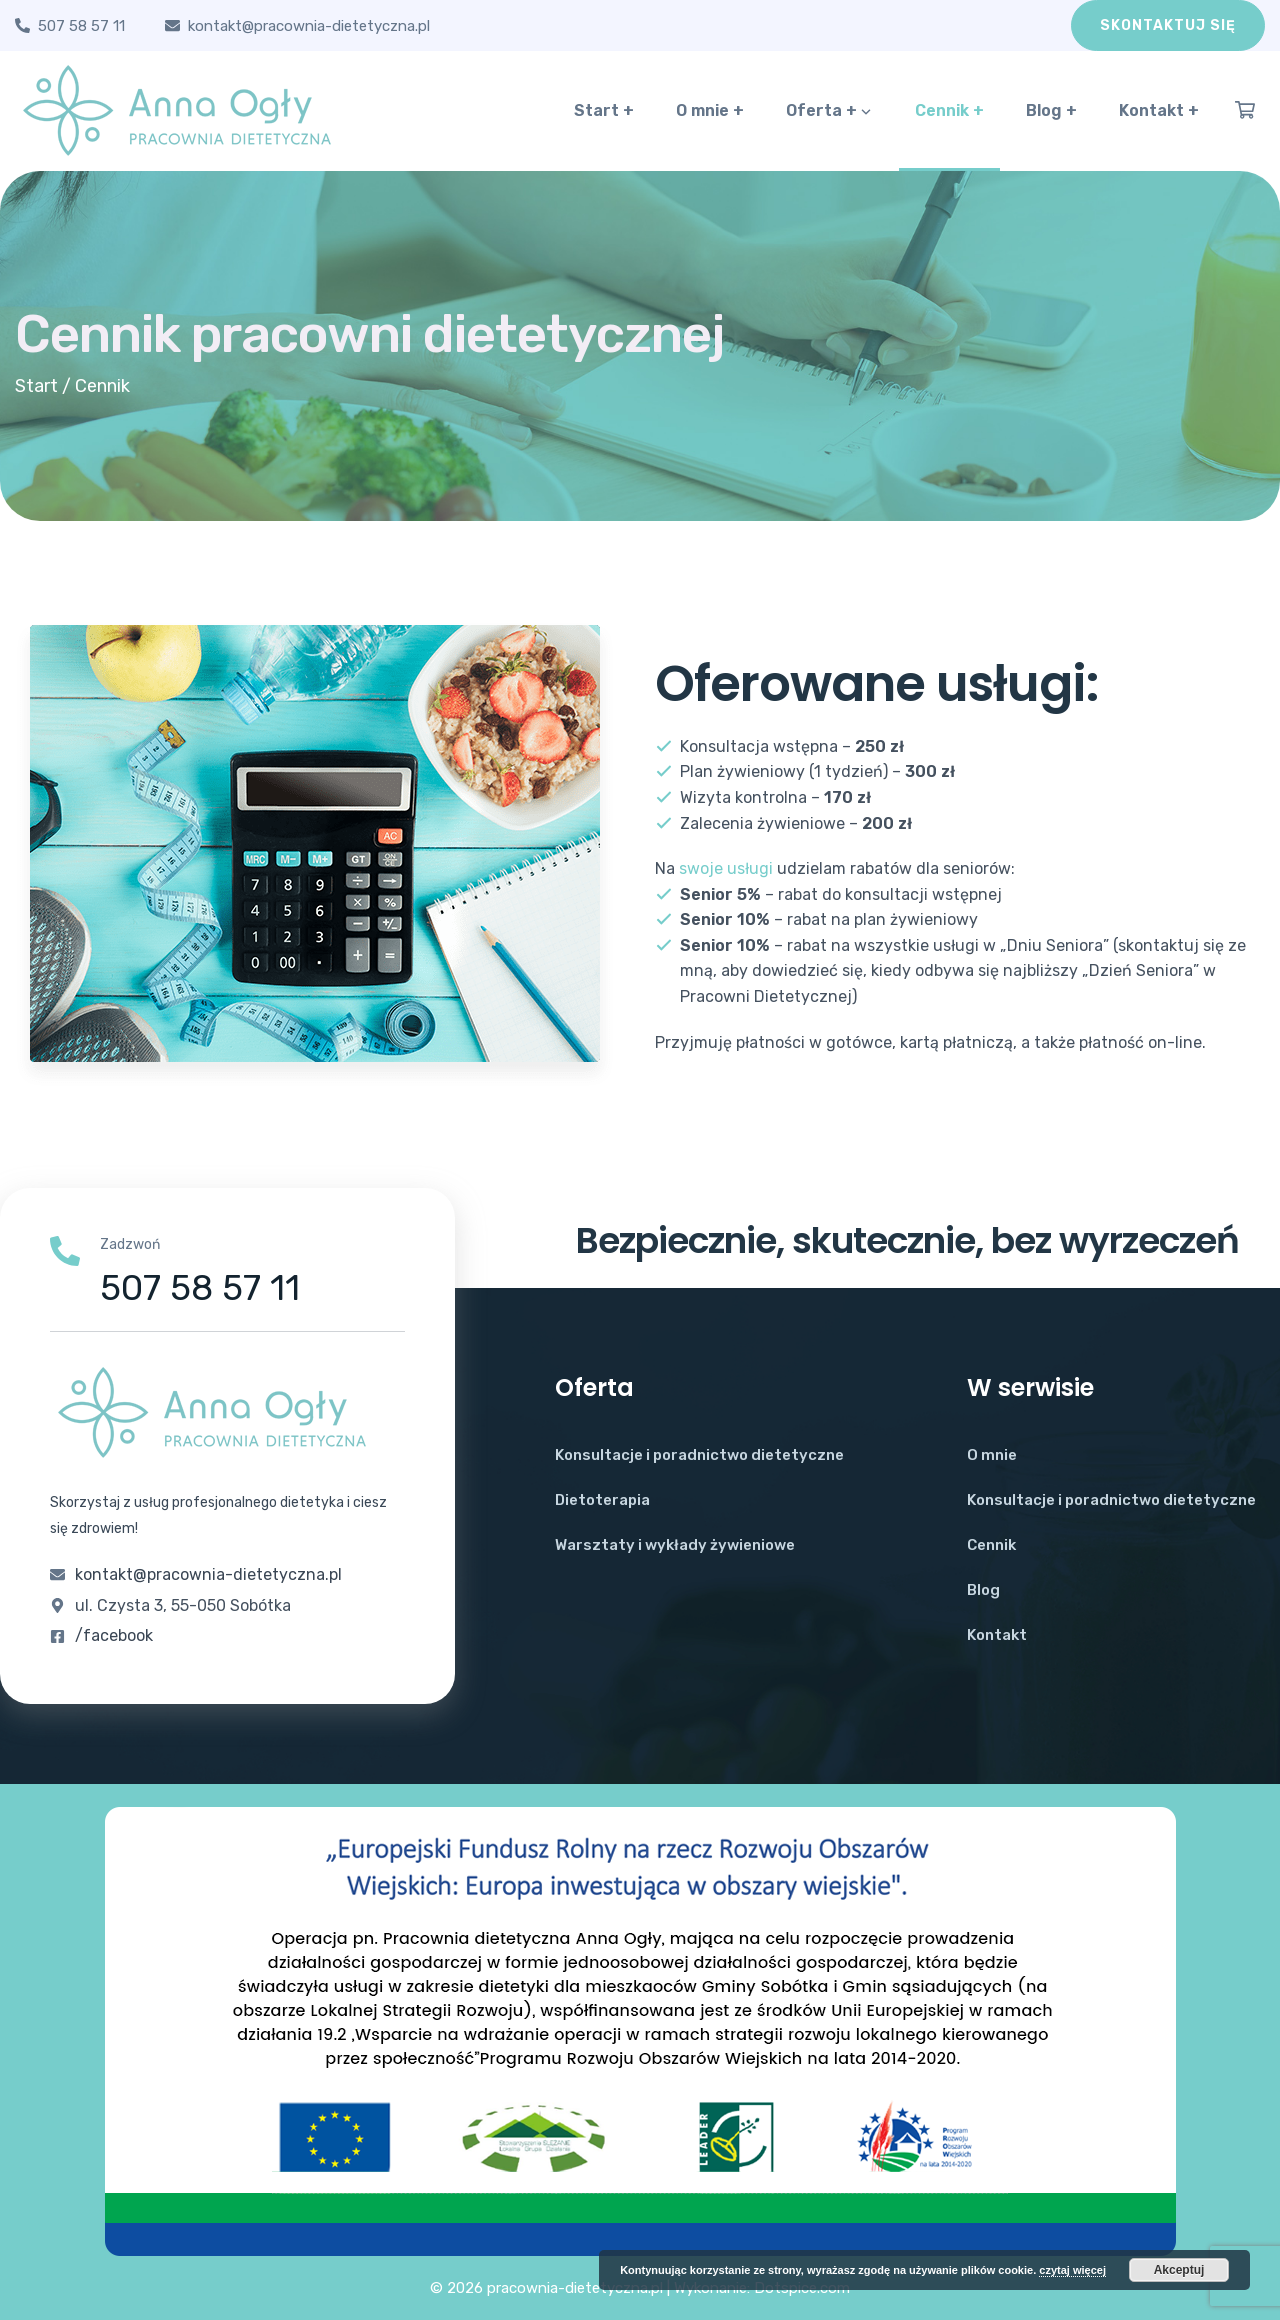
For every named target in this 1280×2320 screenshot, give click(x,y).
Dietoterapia (602, 1500)
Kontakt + (1159, 110)
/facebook (114, 1635)
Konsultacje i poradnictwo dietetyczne (699, 1455)
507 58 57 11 (81, 26)
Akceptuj (1179, 2270)
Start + (604, 110)
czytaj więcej (1072, 2270)
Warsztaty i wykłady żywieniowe (675, 1545)
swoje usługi (726, 868)
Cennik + (949, 110)
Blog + (1051, 110)
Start (36, 386)
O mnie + (710, 110)
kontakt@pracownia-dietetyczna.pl (309, 26)
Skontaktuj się (1168, 25)
